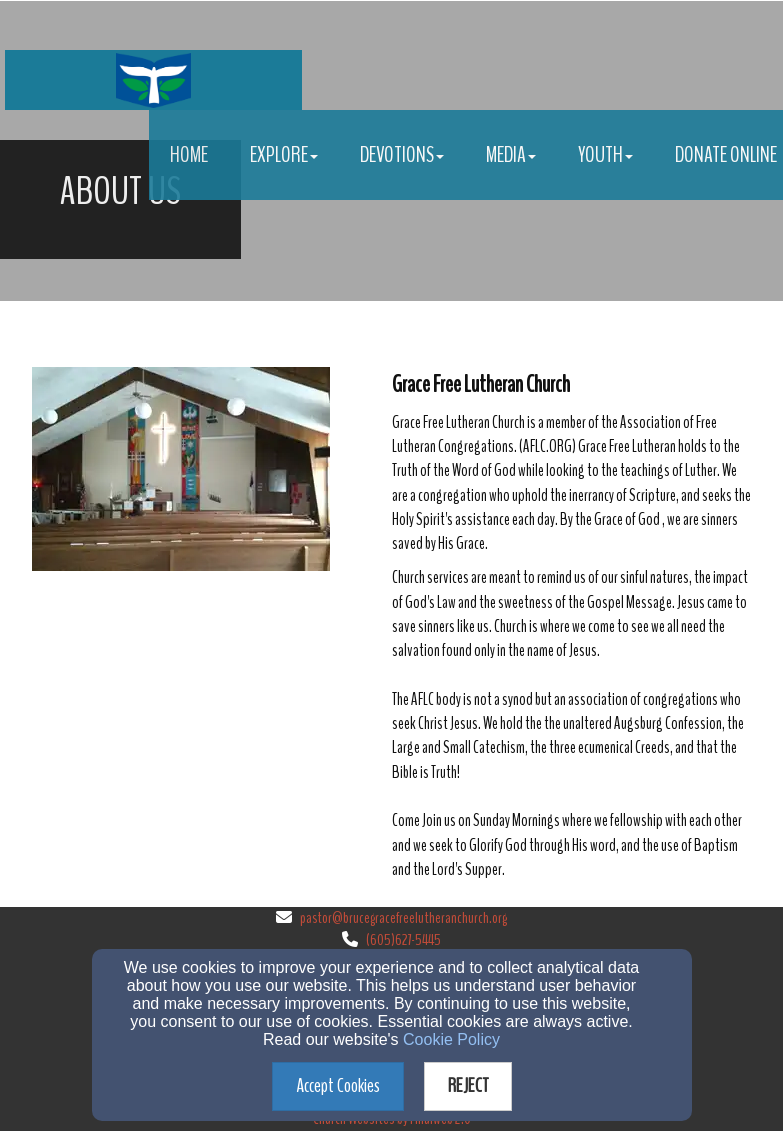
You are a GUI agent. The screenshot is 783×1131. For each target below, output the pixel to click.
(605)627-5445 (403, 940)
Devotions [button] (402, 155)
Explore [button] (284, 155)
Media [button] (511, 155)
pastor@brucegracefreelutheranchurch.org (403, 918)
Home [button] (189, 155)
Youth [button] (605, 155)
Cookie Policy (451, 1039)
